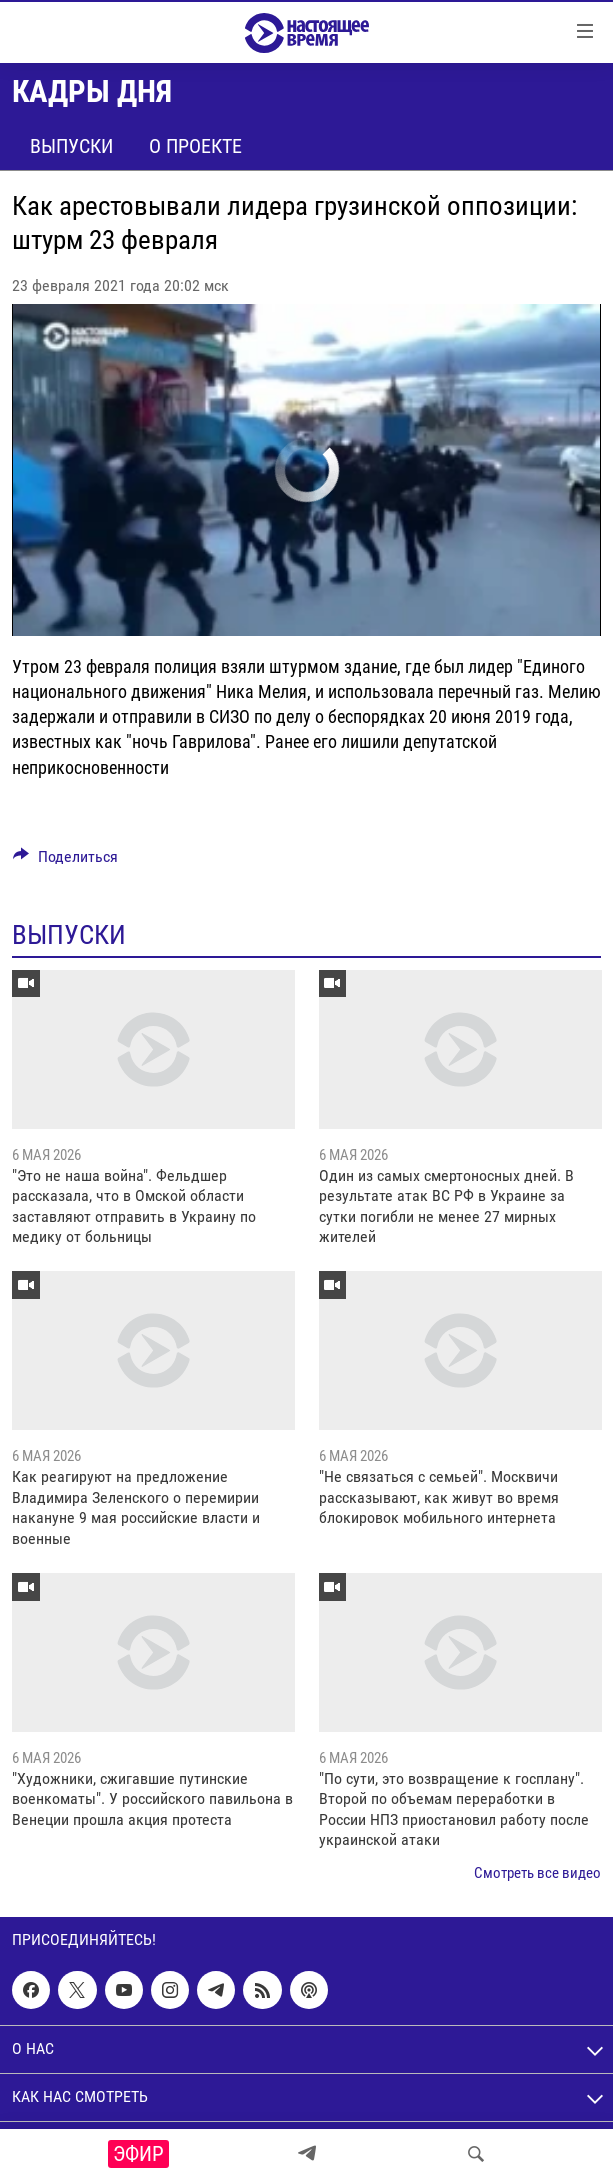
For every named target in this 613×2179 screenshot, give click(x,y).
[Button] (65, 861)
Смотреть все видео (537, 1873)
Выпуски (71, 146)
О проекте (195, 146)
